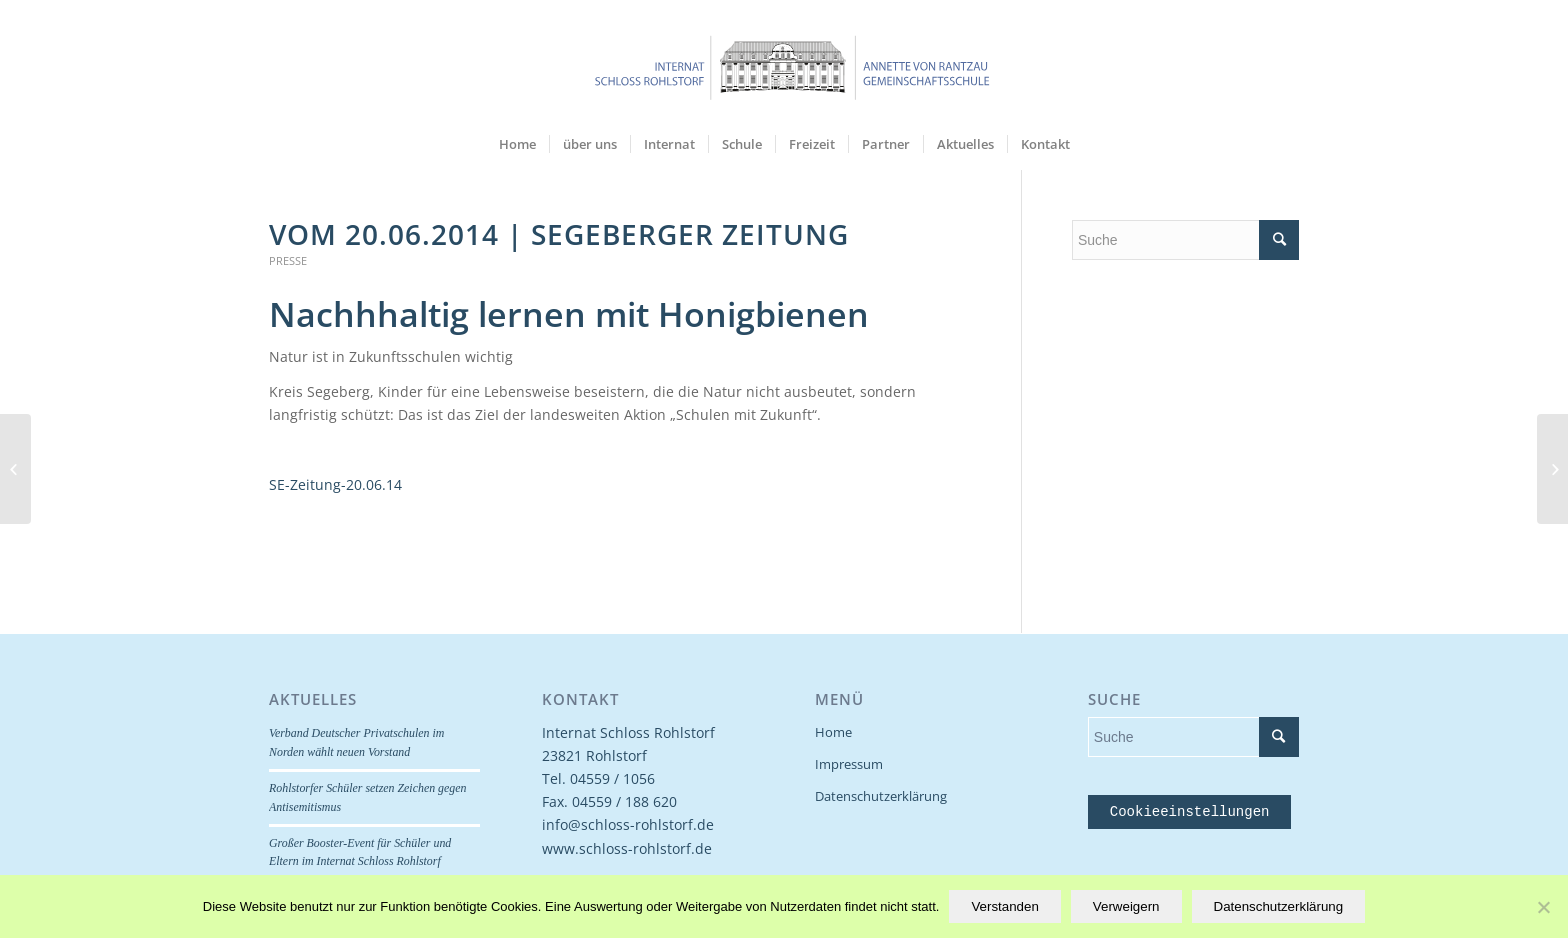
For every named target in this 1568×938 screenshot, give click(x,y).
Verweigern (1126, 906)
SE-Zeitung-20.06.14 (335, 484)
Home (833, 732)
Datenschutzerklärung (881, 796)
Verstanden (1004, 906)
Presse (288, 260)
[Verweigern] (1543, 907)
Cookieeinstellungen (1190, 812)
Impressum (849, 764)
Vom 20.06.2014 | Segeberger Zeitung (559, 234)
